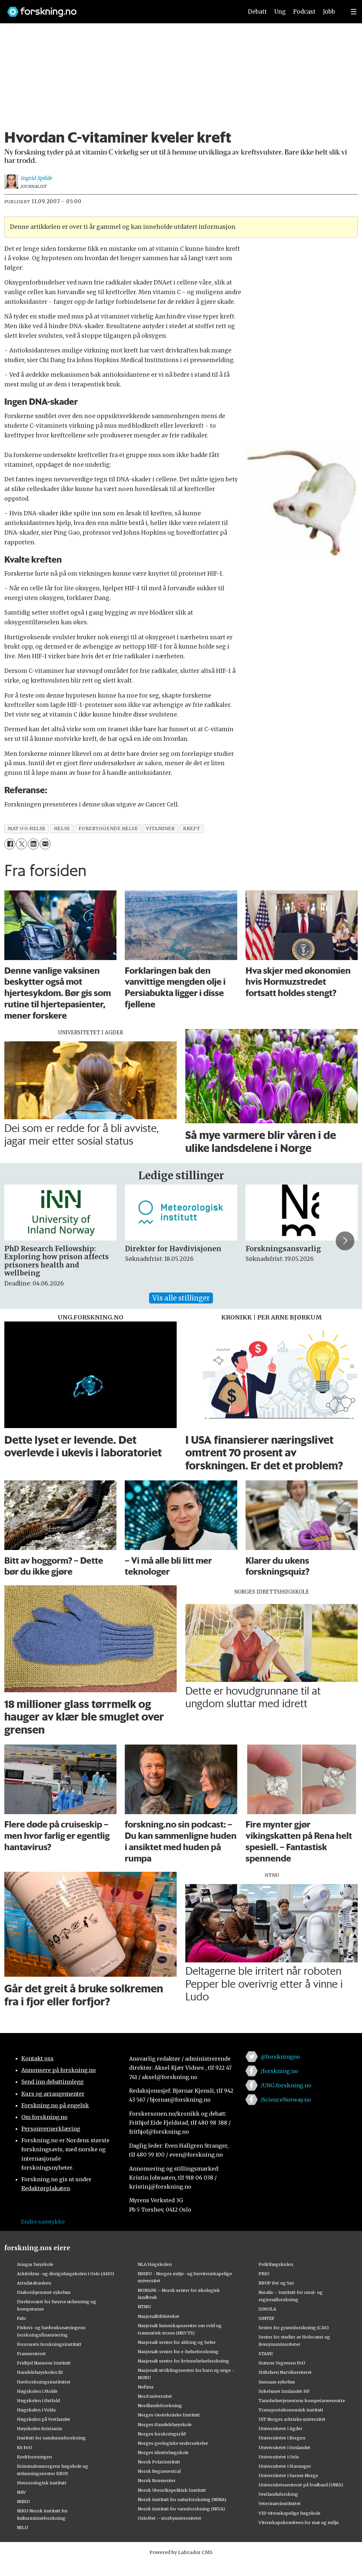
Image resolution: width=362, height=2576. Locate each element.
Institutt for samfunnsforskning (51, 2437)
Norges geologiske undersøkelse (173, 2443)
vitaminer (160, 828)
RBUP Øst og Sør (276, 2283)
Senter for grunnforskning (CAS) (294, 2327)
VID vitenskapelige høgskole (289, 2513)
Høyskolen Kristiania (39, 2428)
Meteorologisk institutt (42, 2482)
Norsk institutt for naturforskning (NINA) (182, 2499)
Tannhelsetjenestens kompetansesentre (302, 2400)
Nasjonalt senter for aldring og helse (177, 2342)
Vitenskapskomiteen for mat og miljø (299, 2522)
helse (62, 828)
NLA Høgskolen (155, 2264)
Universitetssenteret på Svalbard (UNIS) (301, 2484)
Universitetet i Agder (280, 2428)
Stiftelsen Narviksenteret (285, 2372)
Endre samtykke (43, 2221)
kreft (191, 828)
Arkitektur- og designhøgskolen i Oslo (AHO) (65, 2273)
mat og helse (27, 828)
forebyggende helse (108, 828)
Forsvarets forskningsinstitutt (49, 2344)
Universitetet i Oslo (279, 2456)
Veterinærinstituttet (280, 2503)
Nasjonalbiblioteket (158, 2316)
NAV (21, 2492)
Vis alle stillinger (181, 1298)
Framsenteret (31, 2353)
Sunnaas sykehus (277, 2381)
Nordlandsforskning (160, 2405)
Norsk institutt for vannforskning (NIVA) (181, 2508)
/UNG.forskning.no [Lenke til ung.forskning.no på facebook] (286, 2085)
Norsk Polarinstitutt (159, 2461)
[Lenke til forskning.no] (119, 8)
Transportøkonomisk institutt (291, 2409)
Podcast (304, 11)
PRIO (264, 2273)
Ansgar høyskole (35, 2264)
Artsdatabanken (34, 2283)
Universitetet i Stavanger (285, 2466)
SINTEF (266, 2318)
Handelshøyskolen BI (40, 2372)
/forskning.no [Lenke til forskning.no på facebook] (279, 2071)
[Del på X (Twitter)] (21, 843)
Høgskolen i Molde (37, 2391)
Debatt (257, 11)
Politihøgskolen (276, 2264)
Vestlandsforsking (278, 2494)
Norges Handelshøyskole (165, 2424)
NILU (22, 2527)
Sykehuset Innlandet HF (284, 2391)
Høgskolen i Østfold (38, 2400)
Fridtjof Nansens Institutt (44, 2362)
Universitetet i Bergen (282, 2437)
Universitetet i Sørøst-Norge (288, 2475)
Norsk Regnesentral (159, 2471)
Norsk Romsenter (157, 2480)
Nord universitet (155, 2396)
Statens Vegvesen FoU (282, 2362)
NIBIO (23, 2501)
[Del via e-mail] (45, 843)
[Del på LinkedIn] (33, 843)
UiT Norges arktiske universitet (292, 2419)
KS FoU (24, 2447)
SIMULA (267, 2309)
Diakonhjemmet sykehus (44, 2292)
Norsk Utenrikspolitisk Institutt (172, 2490)
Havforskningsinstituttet (44, 2381)
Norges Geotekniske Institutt (169, 2414)
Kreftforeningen (34, 2456)
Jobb (329, 11)
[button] (345, 1241)
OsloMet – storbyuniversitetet (169, 2518)
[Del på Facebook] (9, 843)
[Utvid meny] (353, 11)
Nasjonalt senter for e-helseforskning (178, 2351)
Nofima (145, 2386)
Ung (280, 11)
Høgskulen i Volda (36, 2409)
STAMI (266, 2353)
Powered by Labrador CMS (181, 2552)
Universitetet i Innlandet (284, 2447)
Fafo (21, 2318)
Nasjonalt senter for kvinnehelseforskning (183, 2360)
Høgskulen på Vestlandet (43, 2419)
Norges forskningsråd (162, 2433)
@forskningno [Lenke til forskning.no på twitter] (280, 2056)
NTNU (144, 2306)
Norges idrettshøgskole (163, 2452)
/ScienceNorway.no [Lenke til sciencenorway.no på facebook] (286, 2099)
